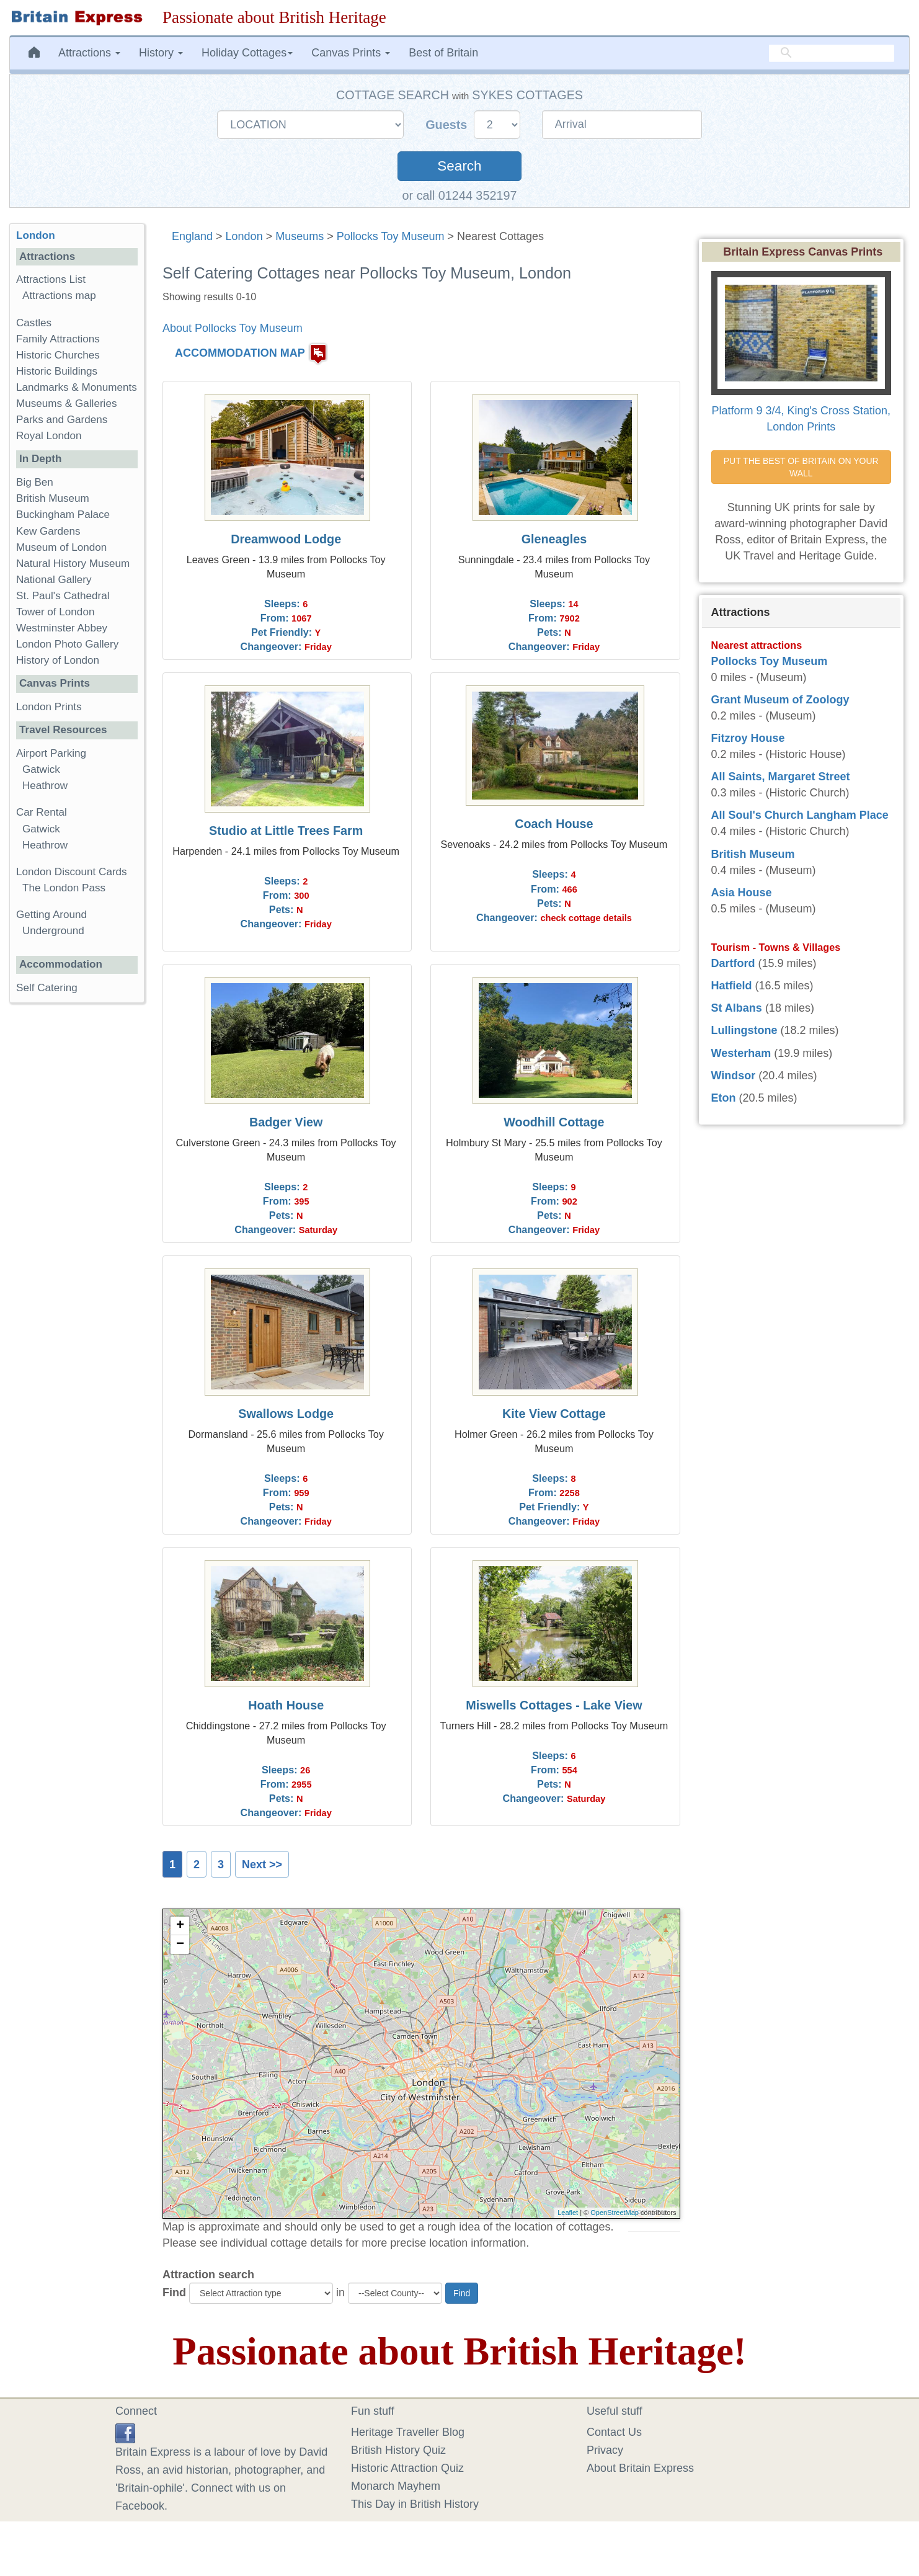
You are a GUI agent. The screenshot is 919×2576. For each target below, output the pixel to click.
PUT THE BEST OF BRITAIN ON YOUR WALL (802, 467)
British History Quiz (398, 2450)
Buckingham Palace (63, 514)
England (192, 236)
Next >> (262, 1864)
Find (174, 2292)
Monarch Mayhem (395, 2486)
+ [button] (180, 1926)
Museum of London (61, 547)
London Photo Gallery (67, 644)
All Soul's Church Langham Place (800, 815)
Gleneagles (554, 539)
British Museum (52, 498)
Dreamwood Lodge (286, 539)
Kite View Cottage (554, 1413)
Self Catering (47, 988)
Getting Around (51, 914)
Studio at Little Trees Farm (286, 830)
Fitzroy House (748, 738)
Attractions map (59, 295)
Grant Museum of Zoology (780, 699)
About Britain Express (640, 2468)
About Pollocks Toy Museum (232, 328)
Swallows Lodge (286, 1413)
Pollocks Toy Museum (391, 236)
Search (459, 166)
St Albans (736, 1008)
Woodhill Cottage (554, 1122)
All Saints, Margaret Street (780, 776)
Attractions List (51, 279)
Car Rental (41, 812)
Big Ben (34, 482)
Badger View (285, 1122)
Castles (33, 323)
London (244, 236)
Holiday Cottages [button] (247, 53)
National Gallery (54, 580)
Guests (448, 124)
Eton (723, 1098)
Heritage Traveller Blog (407, 2432)
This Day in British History (415, 2504)
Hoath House (286, 1705)
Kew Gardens (48, 531)
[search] (831, 52)
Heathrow (45, 785)
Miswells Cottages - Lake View (554, 1705)
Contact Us (614, 2432)
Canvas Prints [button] (350, 53)
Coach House (554, 824)
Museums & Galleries (66, 403)
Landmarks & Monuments (76, 387)
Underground (53, 931)
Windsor (733, 1075)
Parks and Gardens (61, 420)
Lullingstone (744, 1030)
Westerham (741, 1053)
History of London (57, 660)
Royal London (49, 436)
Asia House (741, 892)
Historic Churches (58, 355)
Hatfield (731, 985)
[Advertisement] (77, 1204)
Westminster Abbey (61, 628)
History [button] (161, 53)
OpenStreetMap (614, 2212)
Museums (299, 236)
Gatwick (41, 769)
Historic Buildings (56, 371)
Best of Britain (443, 53)
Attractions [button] (89, 53)
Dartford (733, 963)
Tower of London (55, 612)
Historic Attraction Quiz (407, 2468)
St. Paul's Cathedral (63, 596)
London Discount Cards (71, 872)
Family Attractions (58, 339)
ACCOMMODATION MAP (240, 353)
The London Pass (63, 888)
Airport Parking (51, 753)
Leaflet (567, 2212)
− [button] (180, 1944)
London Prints (48, 707)
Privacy (605, 2450)
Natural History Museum (73, 563)
